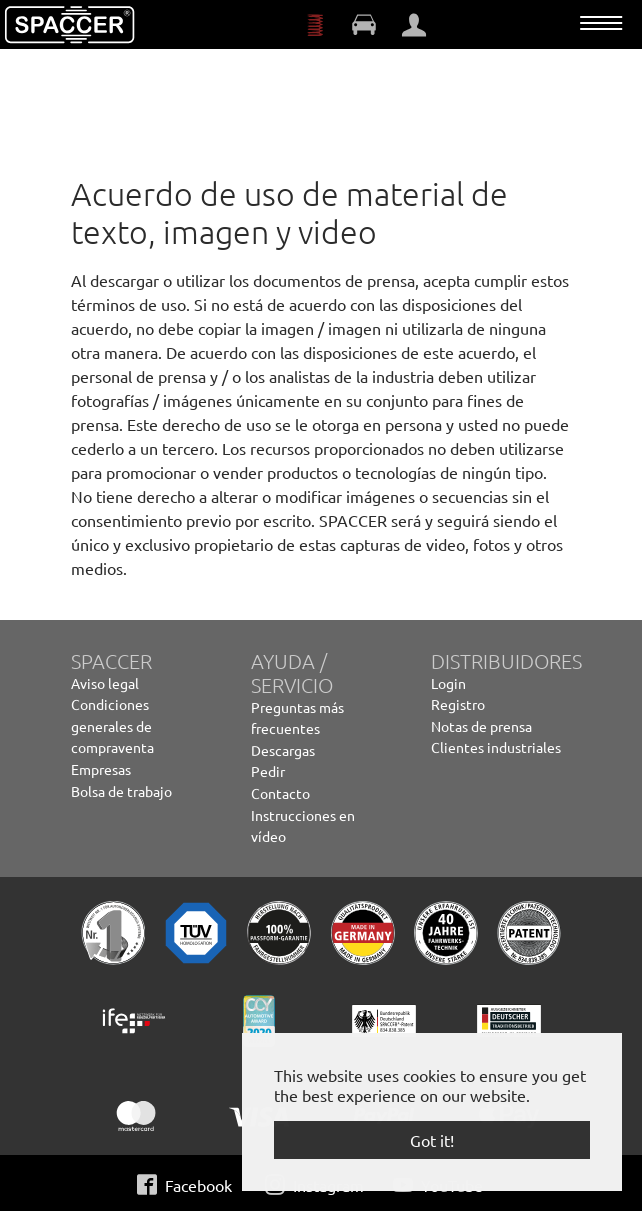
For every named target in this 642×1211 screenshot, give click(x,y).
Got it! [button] (432, 1140)
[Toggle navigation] (601, 23)
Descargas (283, 750)
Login (448, 683)
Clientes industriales (496, 747)
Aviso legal (105, 683)
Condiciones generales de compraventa (112, 725)
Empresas (101, 769)
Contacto (280, 793)
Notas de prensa (481, 726)
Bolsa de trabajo (121, 791)
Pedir (268, 771)
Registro (458, 704)
